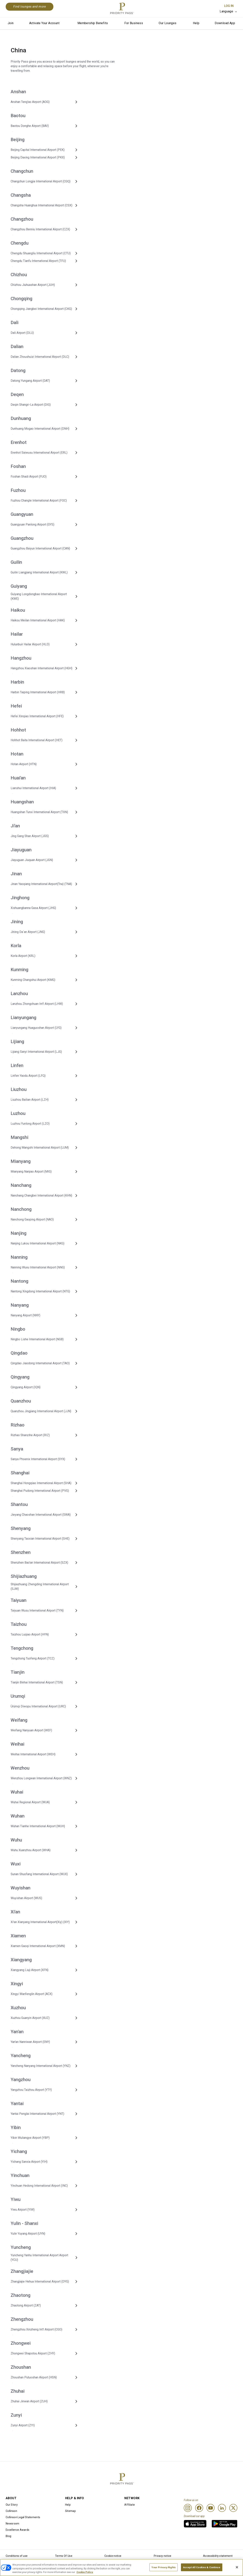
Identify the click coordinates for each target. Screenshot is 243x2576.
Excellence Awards (17, 2529)
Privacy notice (162, 2555)
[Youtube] (211, 2508)
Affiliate (129, 2504)
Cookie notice (112, 2555)
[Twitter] (233, 2508)
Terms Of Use (63, 2555)
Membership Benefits (92, 23)
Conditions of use (17, 2555)
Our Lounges (167, 23)
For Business (133, 23)
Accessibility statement (218, 2555)
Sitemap (70, 2510)
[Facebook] (199, 2508)
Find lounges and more (29, 6)
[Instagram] (188, 2508)
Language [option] (226, 11)
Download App (225, 23)
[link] (195, 2524)
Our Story (12, 2504)
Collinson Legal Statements (23, 2517)
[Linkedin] (222, 2508)
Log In (229, 6)
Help (196, 23)
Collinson (11, 2510)
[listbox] (228, 11)
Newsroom (12, 2523)
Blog (8, 2536)
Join (11, 23)
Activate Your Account (44, 23)
